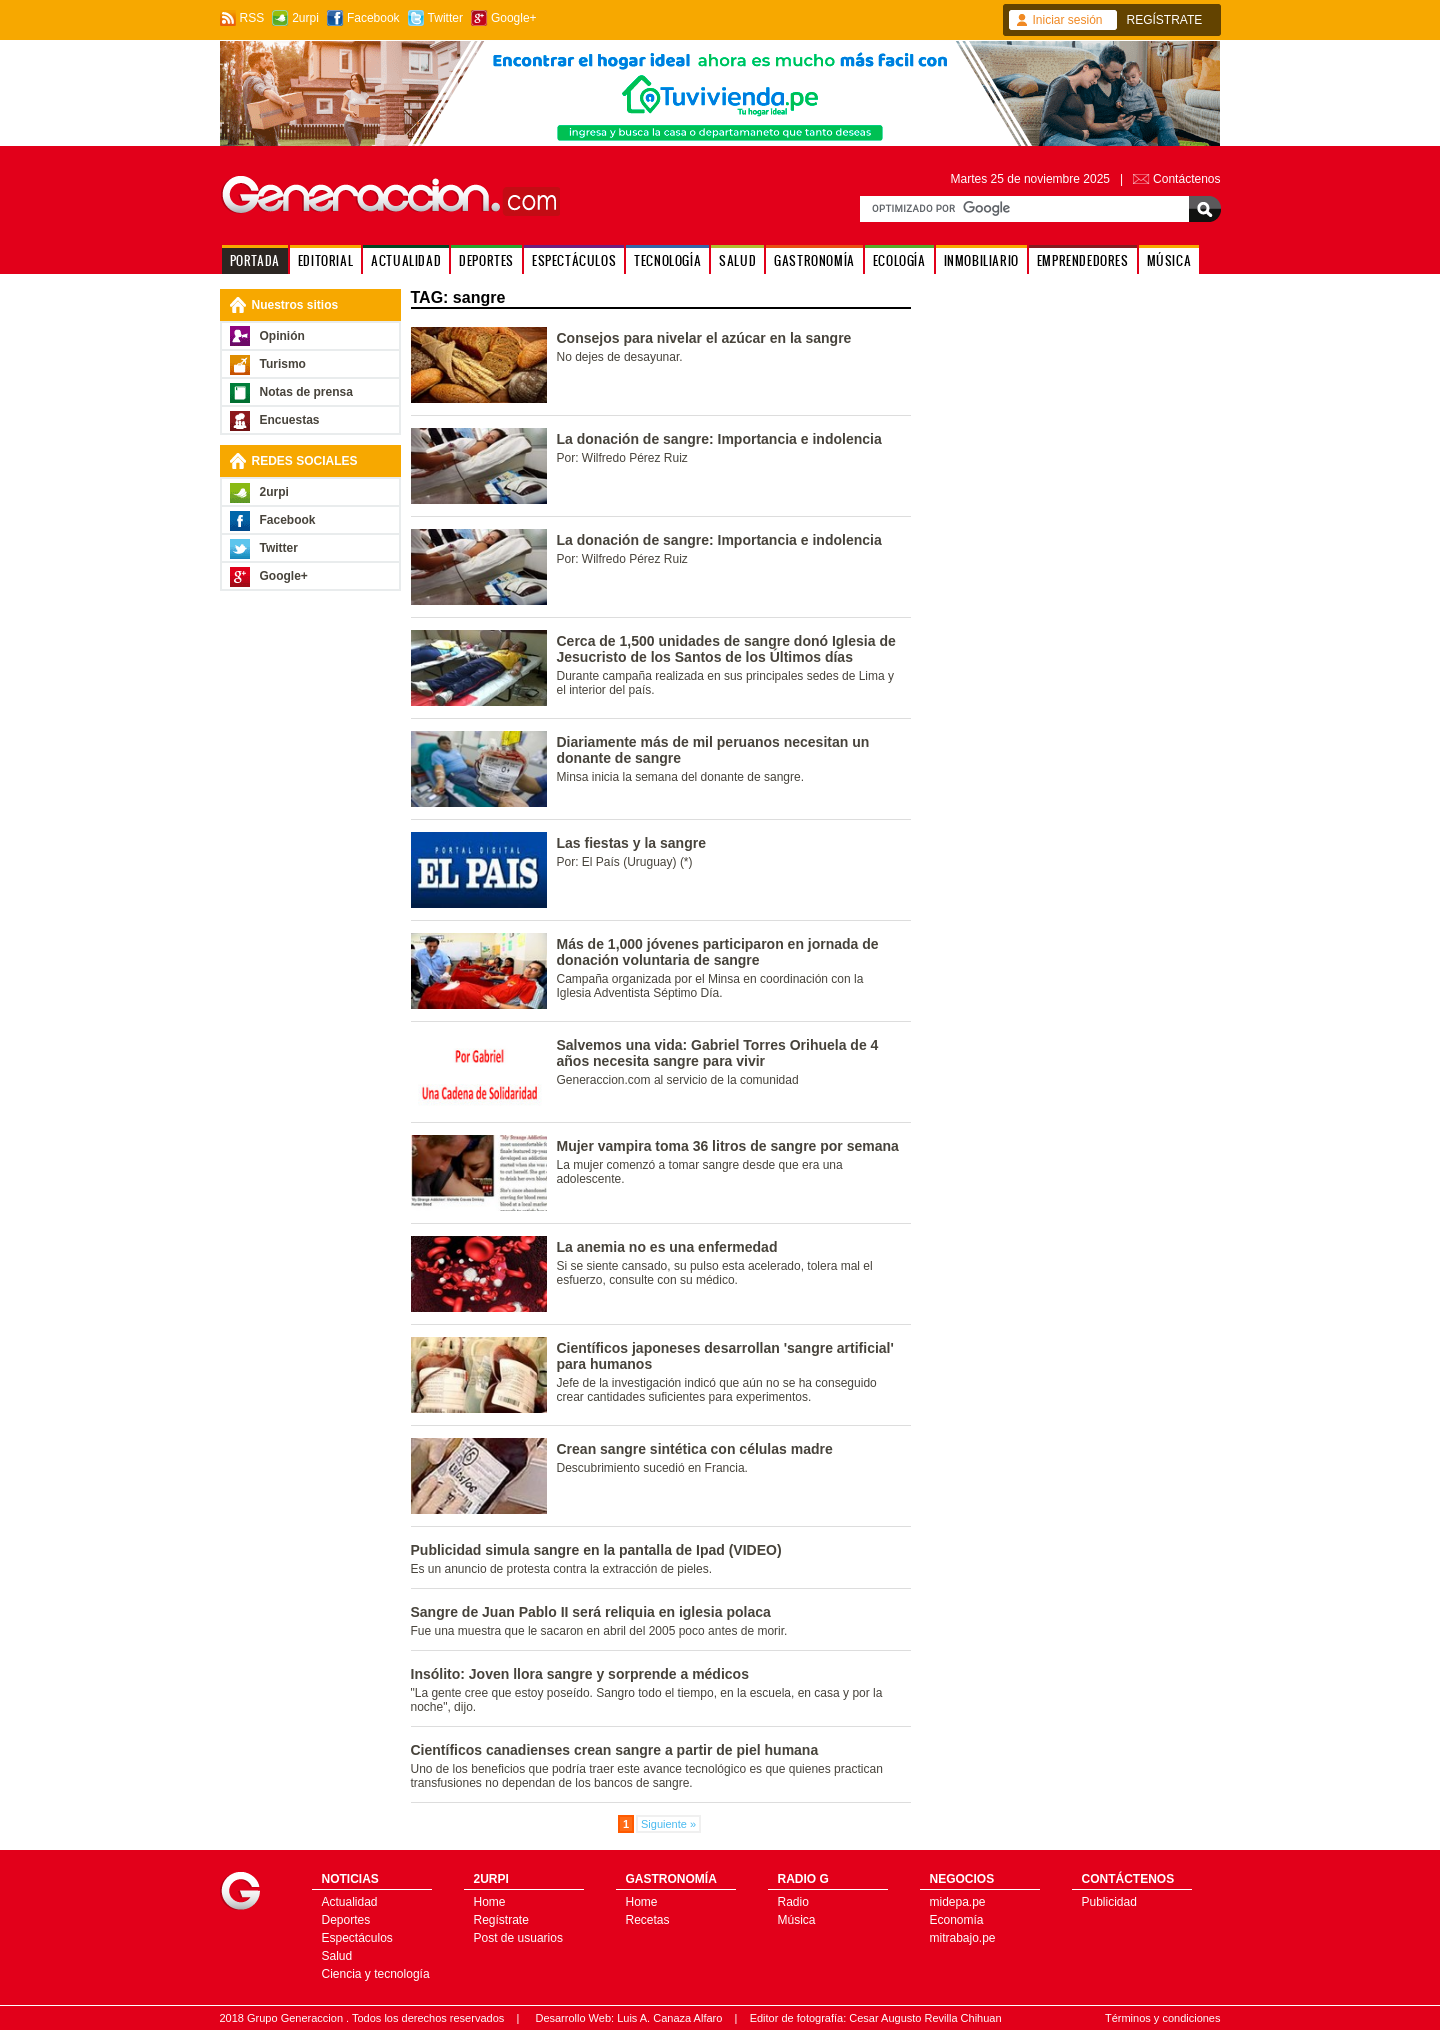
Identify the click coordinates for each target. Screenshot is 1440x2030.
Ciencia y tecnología (376, 1974)
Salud (337, 1956)
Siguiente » (668, 1824)
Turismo (283, 364)
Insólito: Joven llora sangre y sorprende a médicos (580, 1674)
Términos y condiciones (1163, 2018)
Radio (793, 1902)
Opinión (282, 336)
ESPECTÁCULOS (574, 260)
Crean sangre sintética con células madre (695, 1449)
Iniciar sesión (1068, 20)
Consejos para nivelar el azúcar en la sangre (704, 338)
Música (797, 1920)
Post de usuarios (518, 1938)
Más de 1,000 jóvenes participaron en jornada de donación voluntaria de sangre (718, 952)
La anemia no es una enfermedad (667, 1247)
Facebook (373, 18)
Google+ (514, 18)
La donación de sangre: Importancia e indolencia (719, 439)
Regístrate (501, 1920)
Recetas (648, 1920)
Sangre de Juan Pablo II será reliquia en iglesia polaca (591, 1612)
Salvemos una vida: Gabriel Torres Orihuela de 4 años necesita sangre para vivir (718, 1053)
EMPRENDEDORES (1083, 260)
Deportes (346, 1920)
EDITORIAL (325, 260)
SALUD (737, 260)
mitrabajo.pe (963, 1938)
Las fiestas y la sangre (631, 843)
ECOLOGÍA (899, 260)
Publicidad (1109, 1902)
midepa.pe (958, 1902)
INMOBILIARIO (981, 260)
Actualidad (350, 1902)
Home (490, 1902)
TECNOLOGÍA (667, 260)
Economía (957, 1920)
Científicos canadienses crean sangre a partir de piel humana (615, 1750)
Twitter (445, 18)
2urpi (305, 18)
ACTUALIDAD (406, 260)
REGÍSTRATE (1165, 20)
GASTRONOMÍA (814, 260)
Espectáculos (357, 1938)
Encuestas (290, 420)
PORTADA (255, 260)
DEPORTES (486, 260)
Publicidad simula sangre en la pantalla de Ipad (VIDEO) (596, 1550)
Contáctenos (1186, 179)
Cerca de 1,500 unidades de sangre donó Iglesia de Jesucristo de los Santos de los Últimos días (726, 649)
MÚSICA (1169, 260)
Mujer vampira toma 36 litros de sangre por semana (728, 1146)
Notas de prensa (306, 392)
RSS (252, 18)
